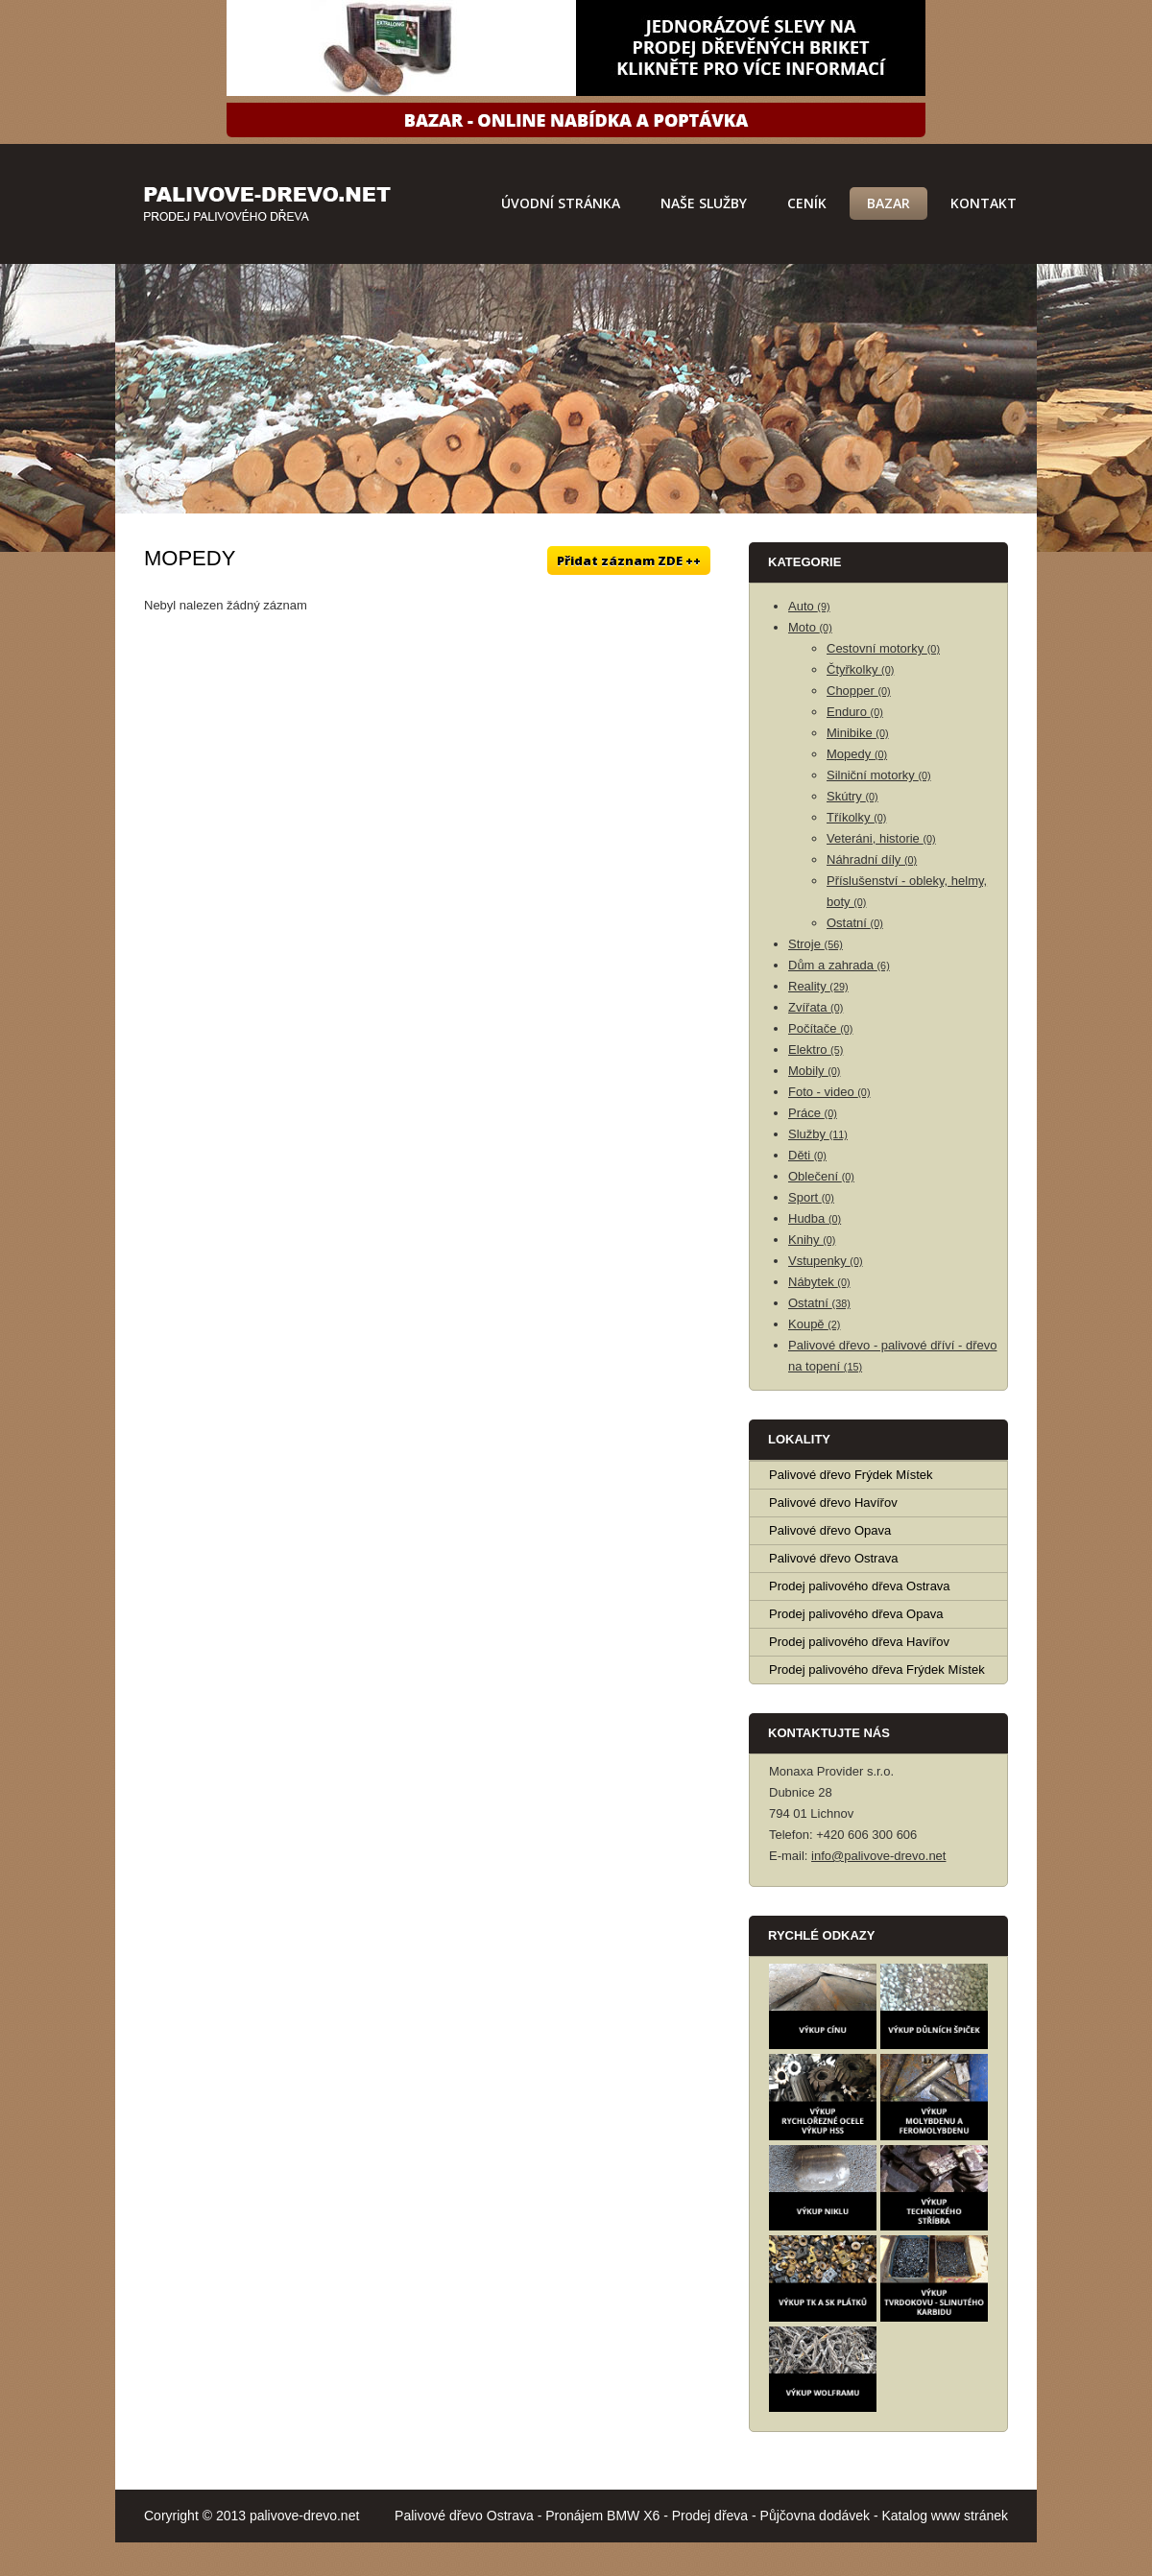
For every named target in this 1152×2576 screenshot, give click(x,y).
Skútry (852, 796)
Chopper (859, 690)
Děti (807, 1155)
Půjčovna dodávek (815, 2515)
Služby (818, 1134)
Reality (818, 986)
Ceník (807, 203)
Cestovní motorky (883, 648)
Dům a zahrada (839, 965)
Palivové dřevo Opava (830, 1530)
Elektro (815, 1049)
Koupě (814, 1324)
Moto (810, 627)
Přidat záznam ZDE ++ (629, 560)
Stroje (815, 944)
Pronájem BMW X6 (602, 2515)
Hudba (814, 1218)
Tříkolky (856, 817)
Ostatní (855, 923)
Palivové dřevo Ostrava (833, 1558)
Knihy (811, 1239)
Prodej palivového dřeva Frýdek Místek (877, 1669)
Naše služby (703, 203)
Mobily (814, 1070)
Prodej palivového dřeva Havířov (859, 1641)
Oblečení (821, 1176)
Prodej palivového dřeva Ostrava (859, 1586)
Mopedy (857, 754)
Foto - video (829, 1092)
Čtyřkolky (860, 669)
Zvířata (815, 1007)
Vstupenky (825, 1260)
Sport (811, 1197)
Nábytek (819, 1282)
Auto (809, 606)
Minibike (858, 733)
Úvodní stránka (560, 203)
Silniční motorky (879, 775)
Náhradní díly (872, 859)
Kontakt (983, 203)
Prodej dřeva (710, 2515)
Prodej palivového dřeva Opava (856, 1614)
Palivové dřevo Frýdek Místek (851, 1474)
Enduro (855, 711)
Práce (812, 1113)
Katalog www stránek (944, 2515)
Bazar (888, 203)
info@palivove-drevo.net (878, 1856)
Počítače (820, 1028)
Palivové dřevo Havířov (833, 1502)
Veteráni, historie (881, 838)
